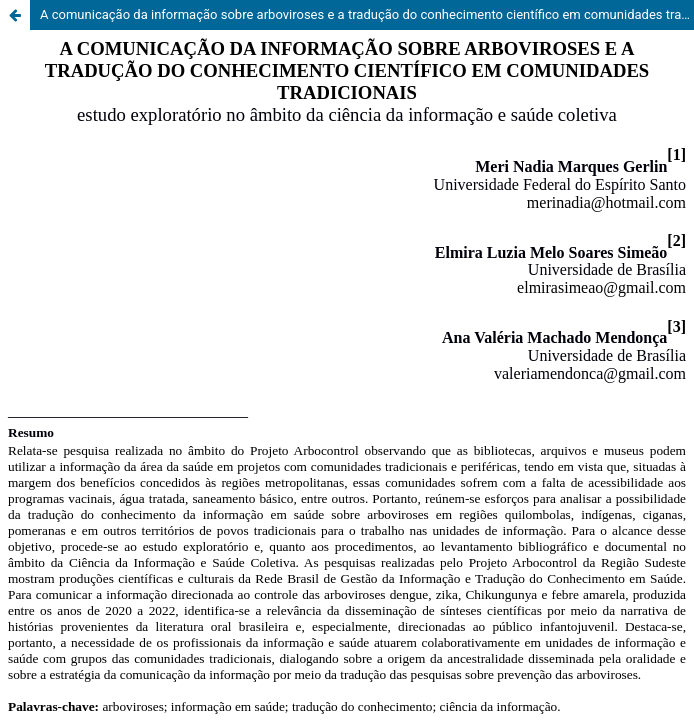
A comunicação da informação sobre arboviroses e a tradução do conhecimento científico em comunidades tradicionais (367, 14)
